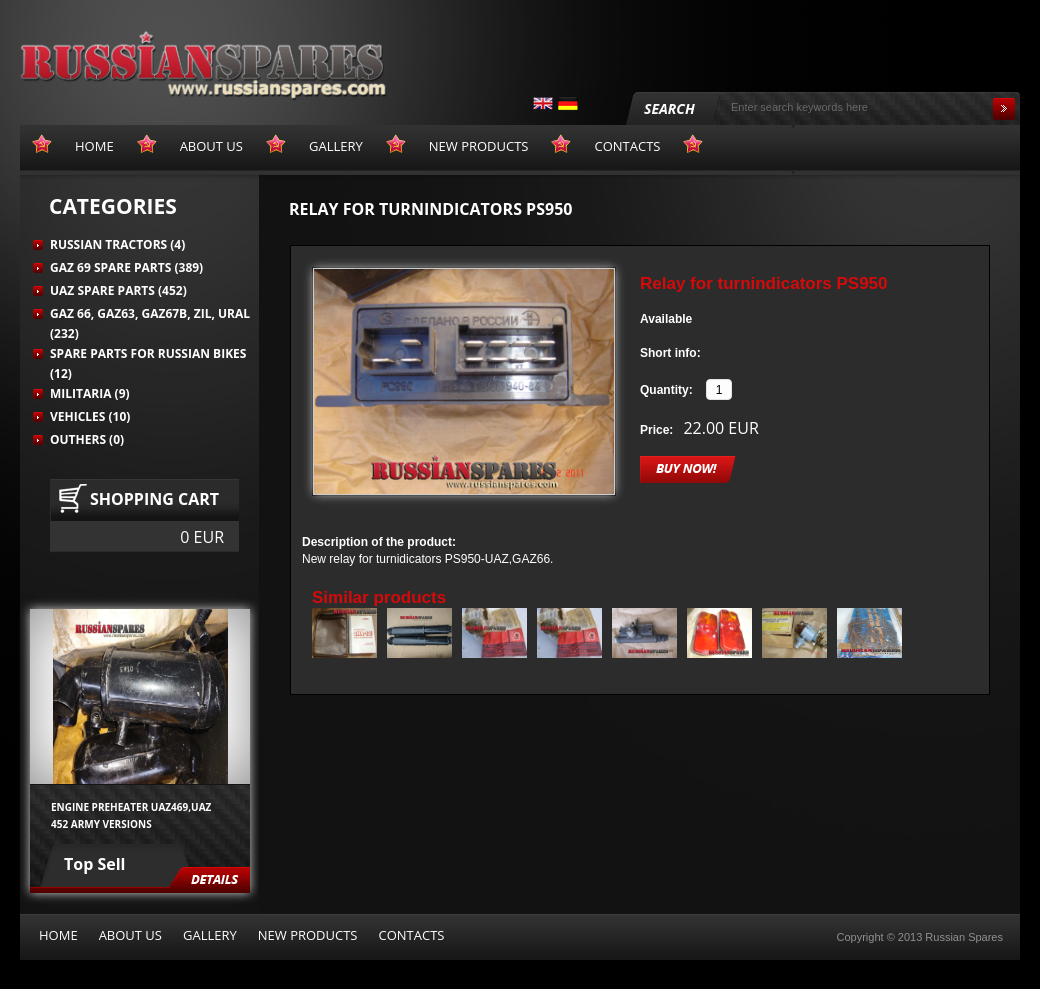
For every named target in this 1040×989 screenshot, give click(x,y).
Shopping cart (154, 499)
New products (308, 935)
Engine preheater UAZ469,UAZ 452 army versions (131, 815)
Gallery (210, 935)
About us (130, 935)
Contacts (411, 935)
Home (58, 935)
